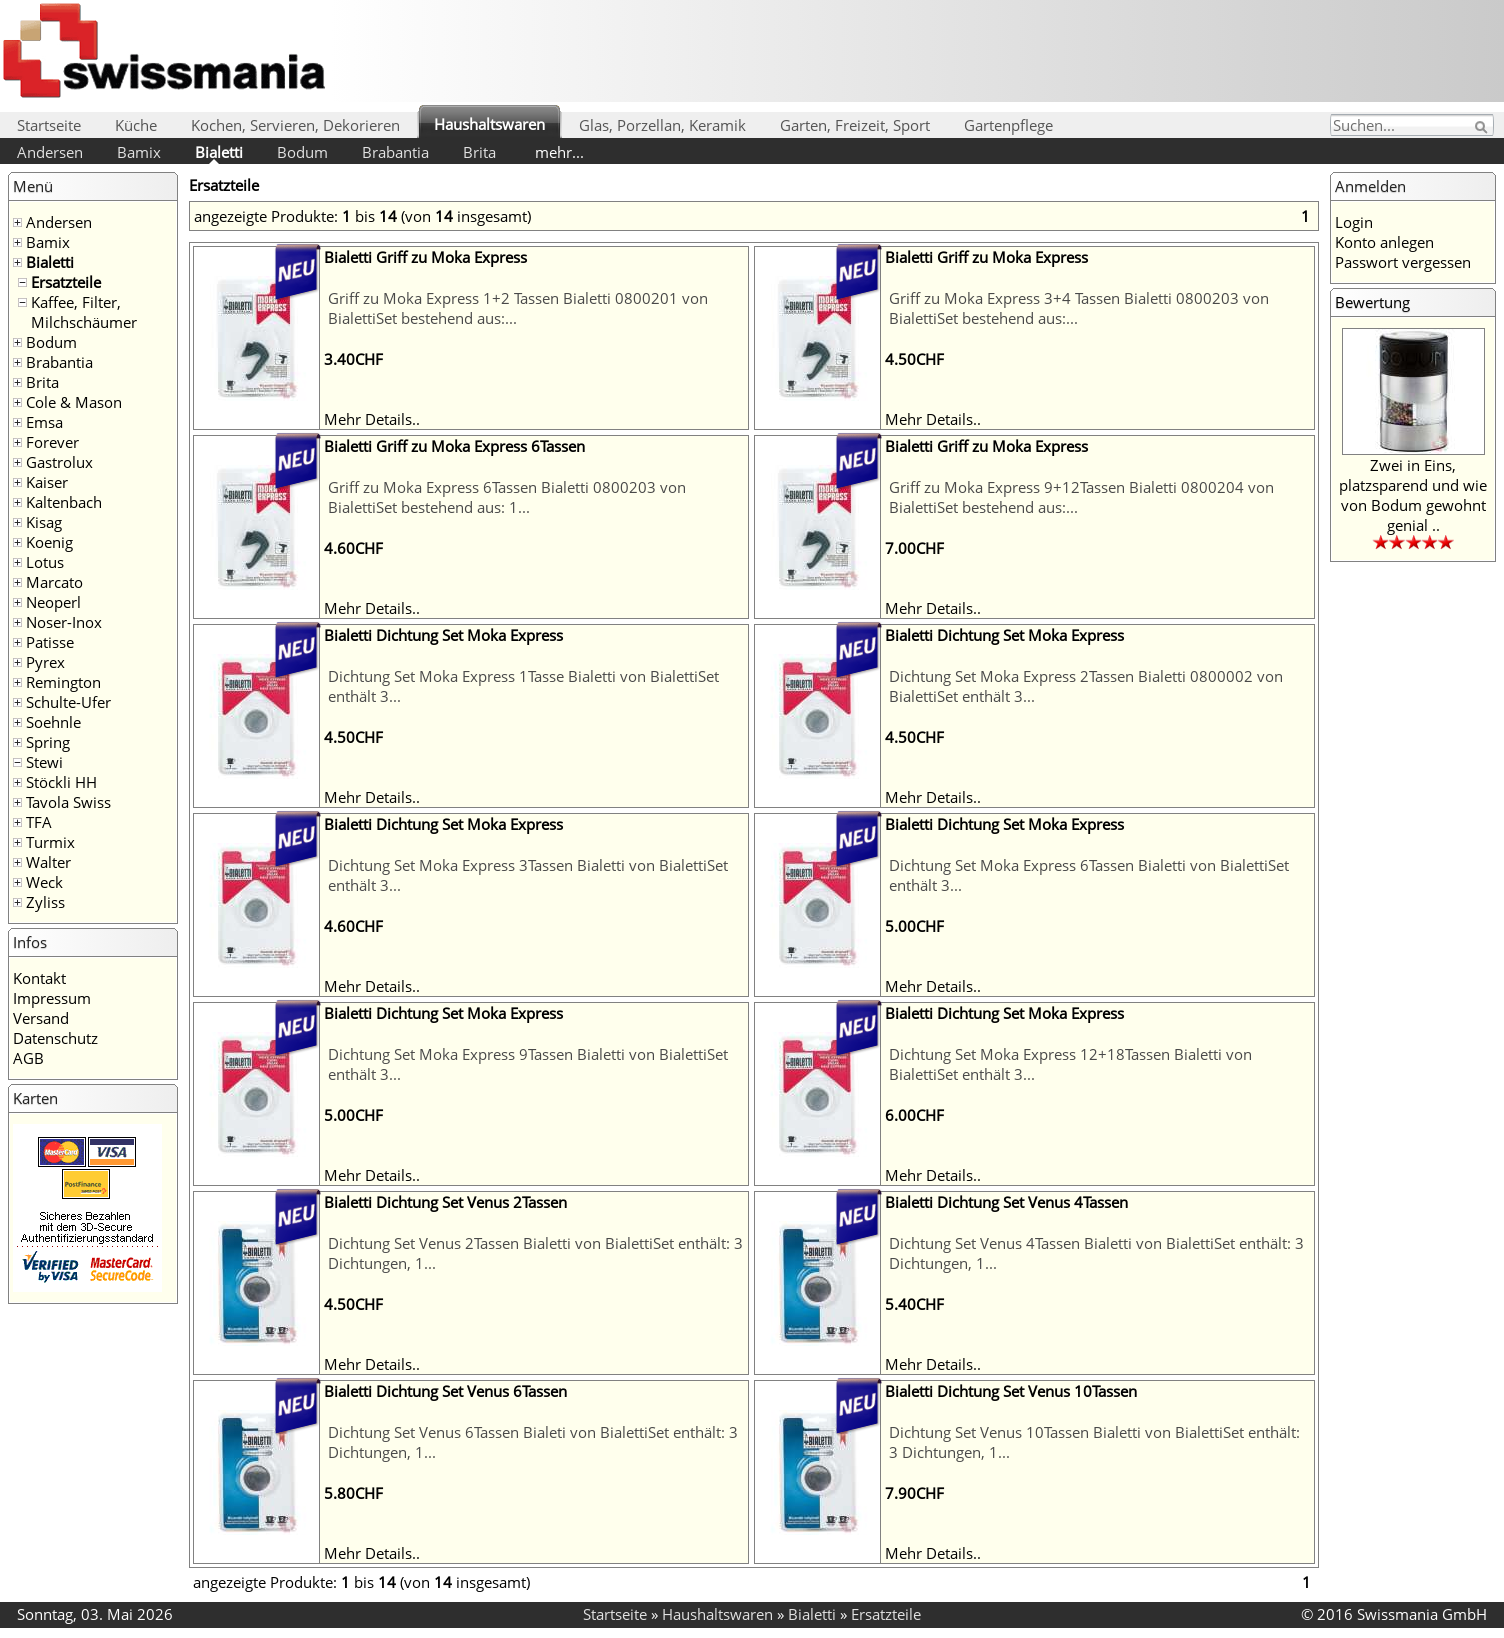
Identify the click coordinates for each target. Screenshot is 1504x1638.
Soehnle (53, 722)
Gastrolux (59, 462)
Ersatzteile (66, 282)
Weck (44, 882)
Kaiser (47, 482)
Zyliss (45, 902)
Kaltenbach (64, 502)
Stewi (44, 762)
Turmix (50, 842)
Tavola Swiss (68, 802)
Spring (48, 742)
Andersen (50, 152)
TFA (39, 822)
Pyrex (45, 662)
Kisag (44, 522)
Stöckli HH (61, 782)
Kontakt (39, 978)
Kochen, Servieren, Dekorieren (295, 125)
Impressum (52, 998)
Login (1354, 222)
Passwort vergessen (1403, 262)
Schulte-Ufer (68, 702)
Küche (136, 125)
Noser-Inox (64, 622)
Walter (48, 862)
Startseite (49, 125)
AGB (28, 1058)
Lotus (45, 562)
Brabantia (395, 152)
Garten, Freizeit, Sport (855, 125)
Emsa (44, 422)
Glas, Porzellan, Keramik (662, 125)
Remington (63, 682)
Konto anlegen (1384, 242)
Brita (479, 152)
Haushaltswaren (489, 124)
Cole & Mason (74, 402)
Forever (52, 442)
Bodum (302, 152)
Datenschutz (55, 1038)
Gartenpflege (1008, 125)
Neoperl (53, 602)
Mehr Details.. (372, 419)
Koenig (49, 542)
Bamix (139, 152)
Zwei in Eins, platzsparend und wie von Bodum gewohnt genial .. (1413, 495)
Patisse (50, 642)
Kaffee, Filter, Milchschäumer (84, 312)
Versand (41, 1018)
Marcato (54, 582)
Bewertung (1372, 302)
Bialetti (219, 152)
